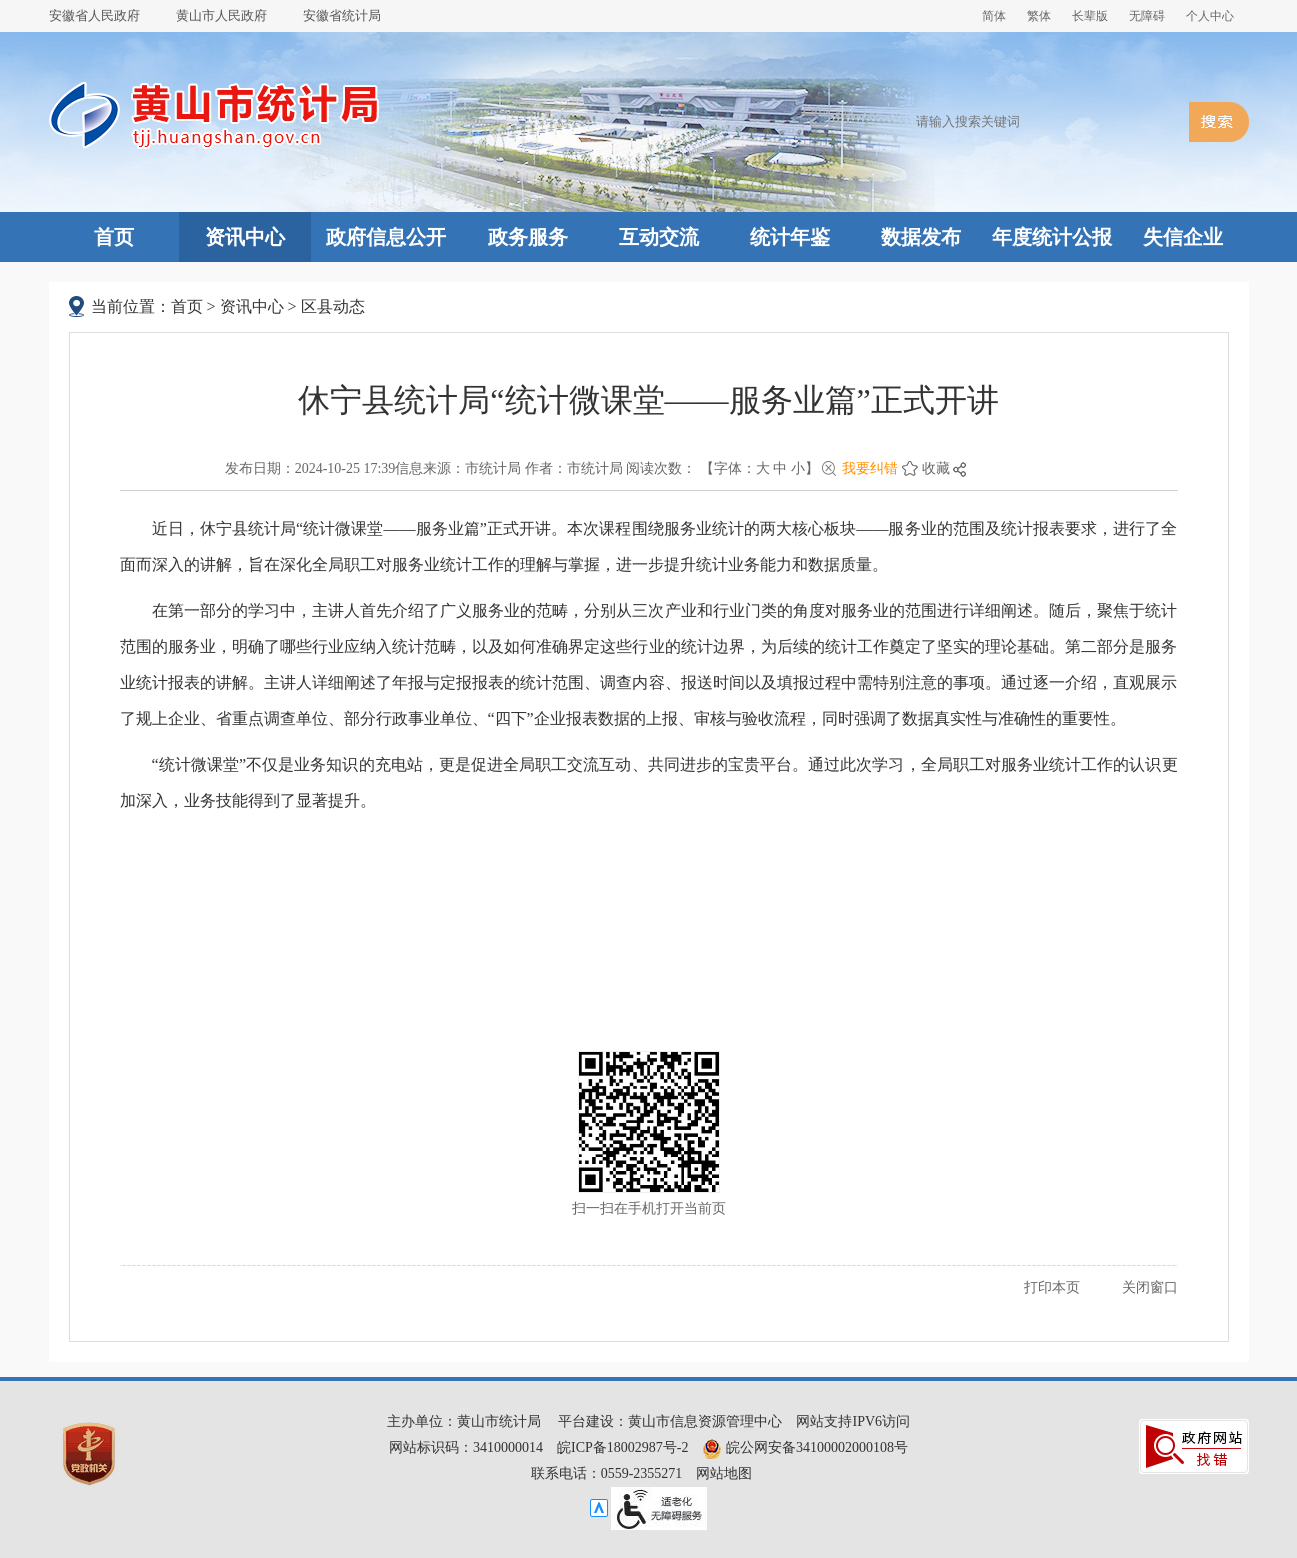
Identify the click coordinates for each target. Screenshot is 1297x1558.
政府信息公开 (386, 237)
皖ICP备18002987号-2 (622, 1447)
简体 (994, 16)
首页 (114, 237)
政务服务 (528, 237)
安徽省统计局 (342, 15)
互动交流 (659, 237)
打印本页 (1052, 1287)
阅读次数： (661, 468)
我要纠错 (870, 468)
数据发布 (921, 237)
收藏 (936, 468)
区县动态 (333, 306)
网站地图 (724, 1473)
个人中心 (1210, 16)
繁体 (1039, 16)
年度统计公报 (1052, 237)
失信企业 (1183, 237)
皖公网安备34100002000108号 (805, 1447)
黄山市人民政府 (221, 15)
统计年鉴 (790, 237)
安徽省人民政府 (94, 15)
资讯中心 (245, 237)
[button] (1090, 16)
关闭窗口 (1150, 1287)
